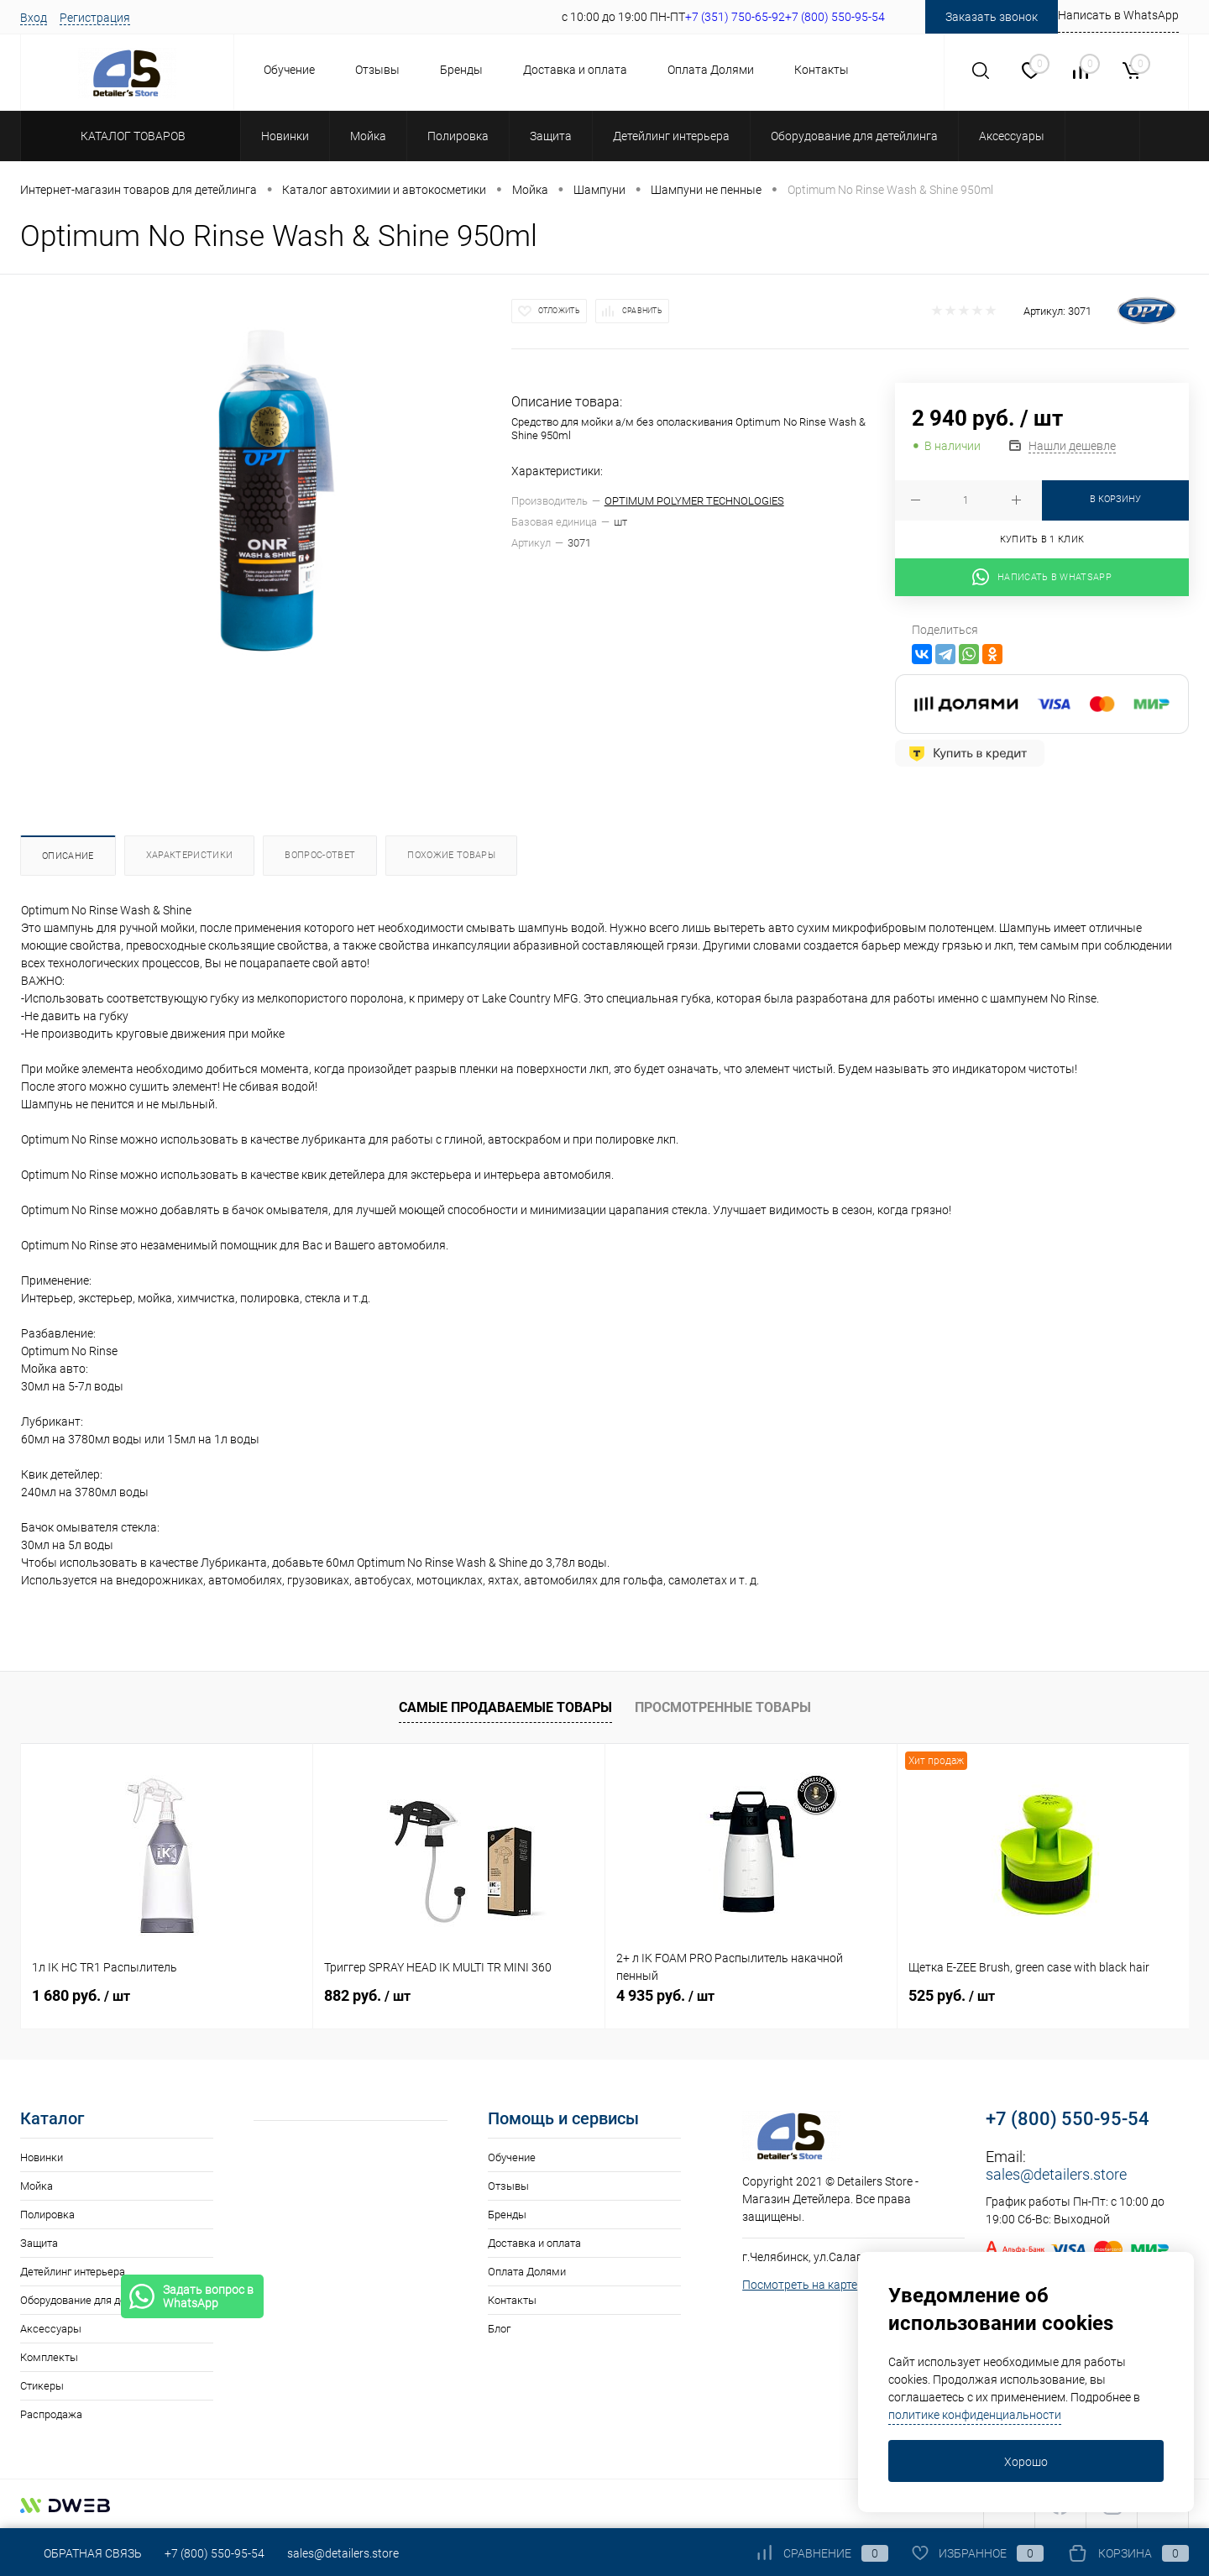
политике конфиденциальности (974, 2415)
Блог (499, 2328)
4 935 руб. (665, 1995)
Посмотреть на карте (799, 2284)
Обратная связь (81, 2553)
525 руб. (951, 1995)
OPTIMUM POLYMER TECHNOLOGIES (694, 501)
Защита (39, 2243)
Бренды (461, 69)
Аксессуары (50, 2328)
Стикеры (42, 2386)
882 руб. (367, 1995)
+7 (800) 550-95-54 (1067, 2118)
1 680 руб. (81, 1995)
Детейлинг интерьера (72, 2271)
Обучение (289, 69)
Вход (33, 17)
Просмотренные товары (723, 1707)
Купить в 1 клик (1042, 539)
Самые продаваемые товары (505, 1707)
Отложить (559, 310)
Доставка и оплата (575, 69)
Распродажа (51, 2414)
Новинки (41, 2157)
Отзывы (377, 69)
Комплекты (49, 2357)
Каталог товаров (130, 136)
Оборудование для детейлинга (95, 2300)
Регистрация (95, 17)
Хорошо (1026, 2462)
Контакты (821, 69)
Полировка (47, 2214)
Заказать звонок (991, 17)
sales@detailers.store (1056, 2174)
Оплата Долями (710, 69)
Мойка (36, 2186)
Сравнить (642, 310)
